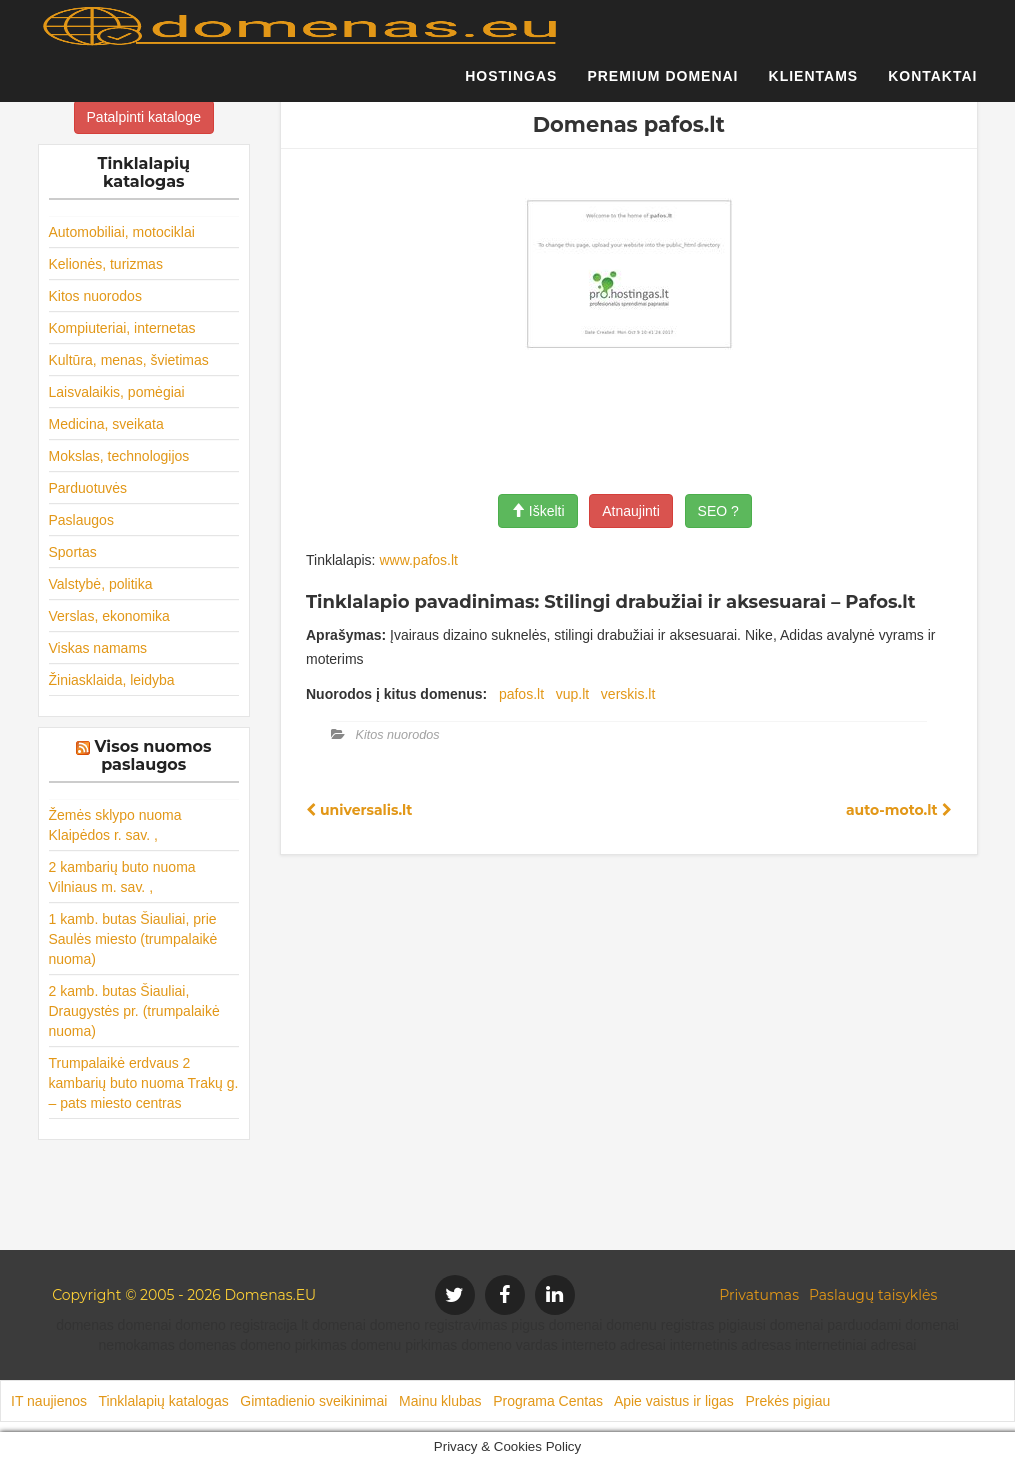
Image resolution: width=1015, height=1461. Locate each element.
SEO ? (718, 511)
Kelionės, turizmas (106, 264)
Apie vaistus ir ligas (674, 1401)
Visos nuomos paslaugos (153, 755)
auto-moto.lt (899, 810)
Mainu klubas (440, 1401)
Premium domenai (662, 85)
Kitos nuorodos (95, 296)
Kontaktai (932, 85)
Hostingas (511, 85)
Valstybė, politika (101, 584)
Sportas (73, 552)
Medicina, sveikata (106, 424)
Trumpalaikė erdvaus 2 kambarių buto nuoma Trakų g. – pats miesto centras (144, 1083)
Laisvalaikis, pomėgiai (117, 392)
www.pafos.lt (418, 560)
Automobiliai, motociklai (122, 232)
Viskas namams (98, 648)
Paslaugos (81, 520)
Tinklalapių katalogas (163, 1401)
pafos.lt (521, 694)
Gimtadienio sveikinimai (313, 1401)
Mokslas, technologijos (119, 456)
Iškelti (538, 511)
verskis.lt (628, 694)
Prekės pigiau (787, 1401)
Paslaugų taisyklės (873, 1295)
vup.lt (572, 694)
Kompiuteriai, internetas (122, 328)
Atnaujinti (631, 511)
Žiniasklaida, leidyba (112, 680)
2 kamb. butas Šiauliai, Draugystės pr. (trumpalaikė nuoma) (134, 1011)
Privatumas (759, 1295)
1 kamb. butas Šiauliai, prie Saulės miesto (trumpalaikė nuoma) (133, 939)
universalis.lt (359, 810)
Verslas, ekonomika (109, 616)
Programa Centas (548, 1401)
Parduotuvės (88, 488)
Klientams (814, 85)
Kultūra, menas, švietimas (129, 360)
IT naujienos (49, 1401)
